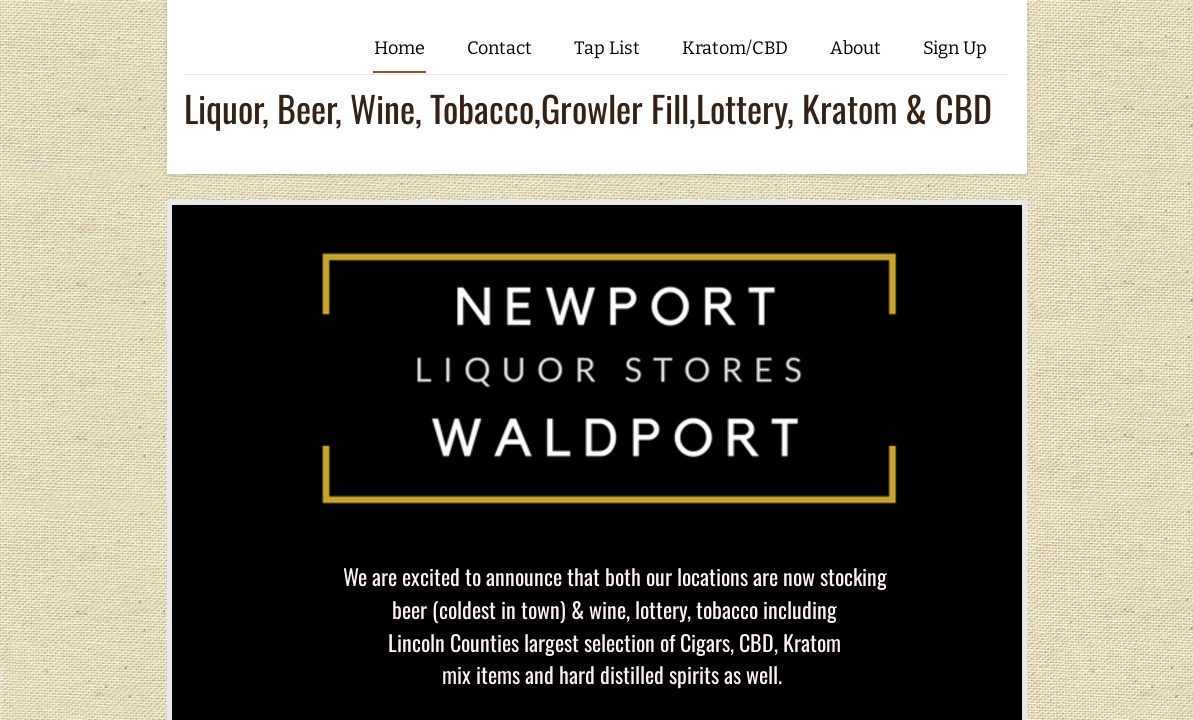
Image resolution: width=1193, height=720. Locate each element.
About (855, 48)
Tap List (607, 48)
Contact (499, 48)
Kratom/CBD (735, 48)
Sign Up (955, 48)
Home (399, 48)
